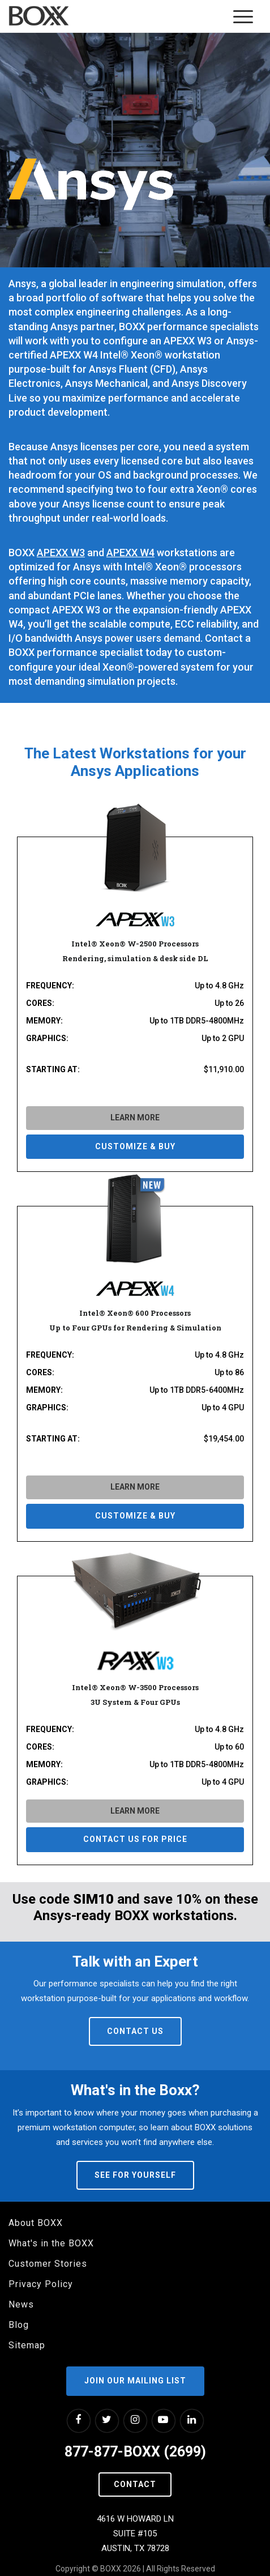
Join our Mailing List (135, 2380)
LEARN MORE (135, 1117)
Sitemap (26, 2345)
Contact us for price (135, 1839)
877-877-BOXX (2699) (135, 2451)
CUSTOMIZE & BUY (135, 1146)
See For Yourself (135, 2175)
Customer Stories (47, 2263)
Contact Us (135, 2031)
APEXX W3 (61, 552)
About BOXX (35, 2222)
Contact (135, 2484)
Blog (18, 2324)
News (21, 2304)
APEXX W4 (130, 552)
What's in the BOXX (51, 2243)
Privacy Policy (40, 2284)
